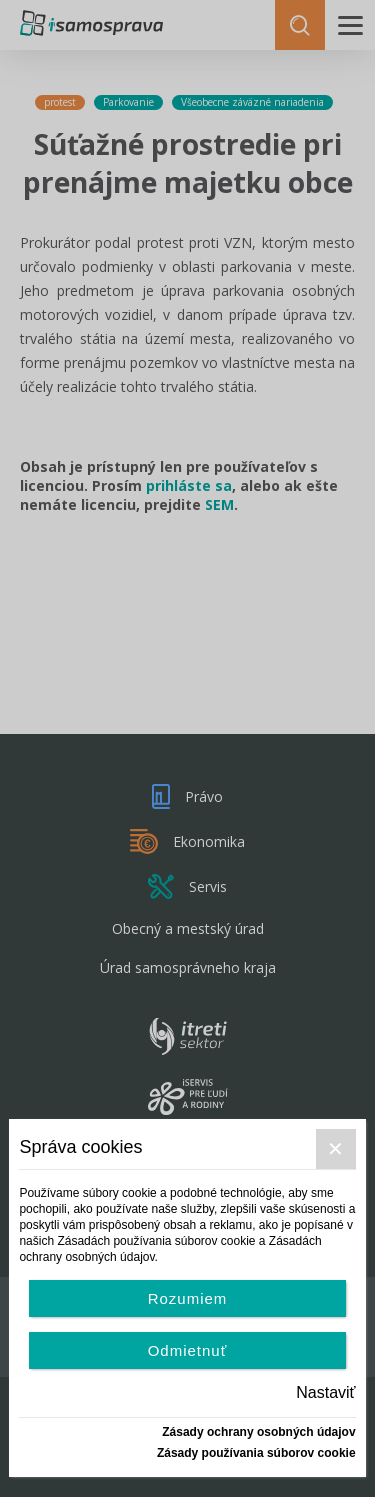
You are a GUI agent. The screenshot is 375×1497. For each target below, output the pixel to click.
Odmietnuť (188, 1350)
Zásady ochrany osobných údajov (258, 1432)
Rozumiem (188, 1298)
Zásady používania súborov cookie (256, 1453)
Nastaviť (325, 1392)
